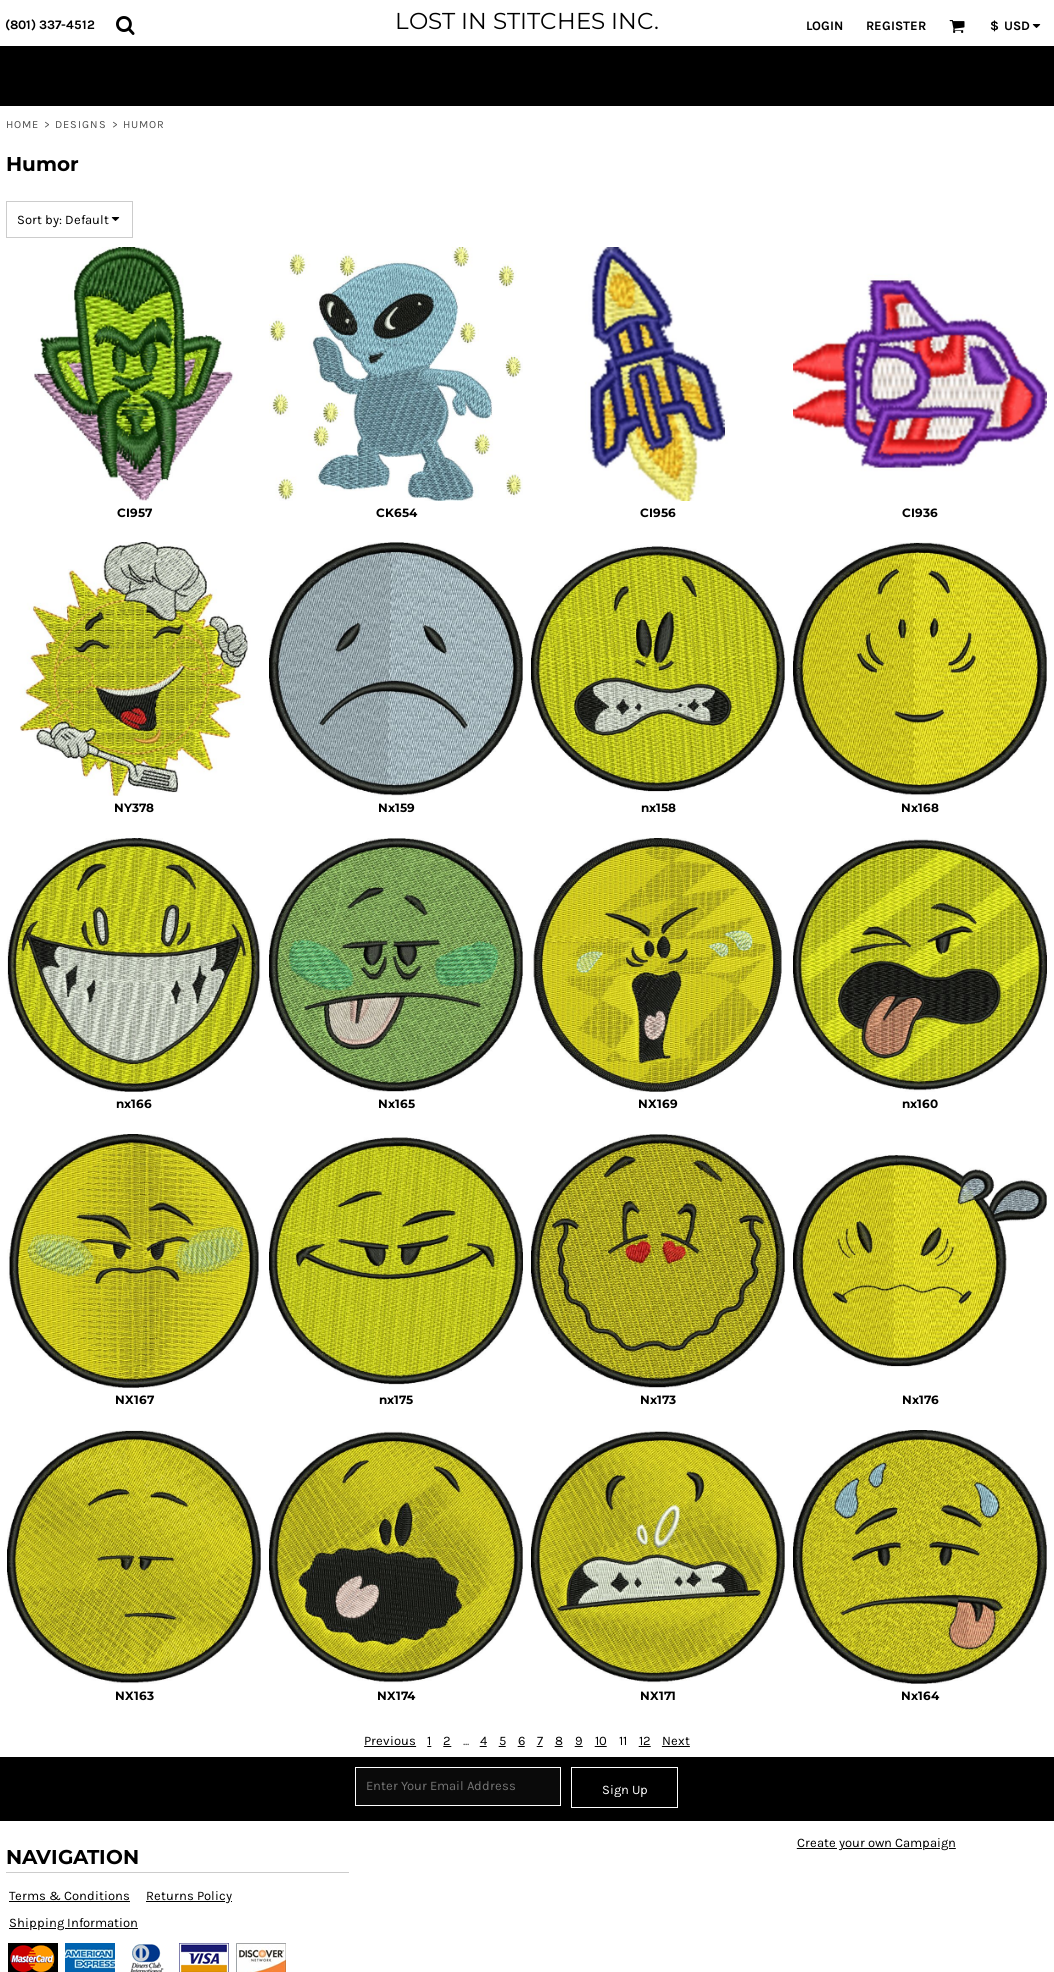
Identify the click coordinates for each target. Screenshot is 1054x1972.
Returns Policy (189, 1895)
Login (824, 25)
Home (22, 124)
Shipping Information (73, 1922)
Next (676, 1740)
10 (601, 1740)
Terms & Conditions (69, 1895)
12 (645, 1740)
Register (896, 25)
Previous (390, 1740)
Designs (81, 124)
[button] (125, 25)
